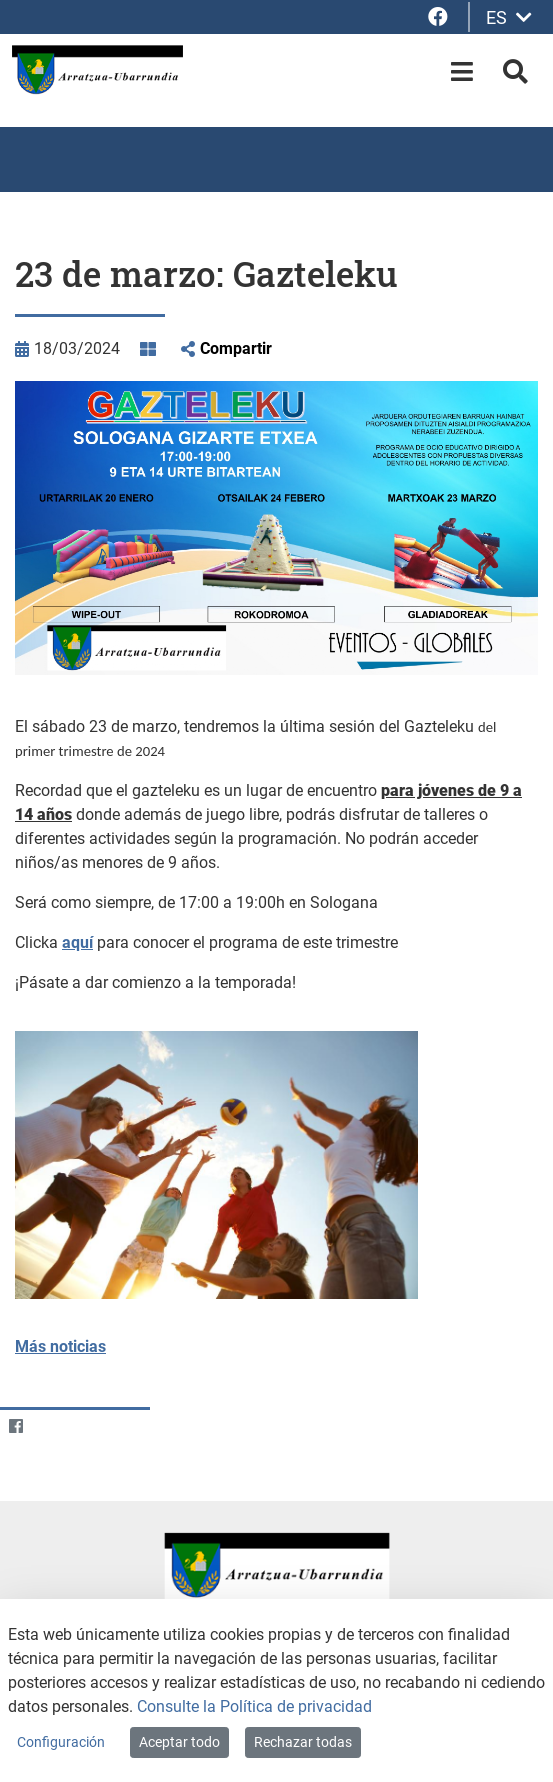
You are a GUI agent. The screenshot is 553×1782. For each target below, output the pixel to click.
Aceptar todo (179, 1742)
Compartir (236, 348)
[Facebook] (15, 1425)
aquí (77, 942)
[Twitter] (54, 1425)
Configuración (61, 1742)
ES (509, 17)
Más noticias (60, 1346)
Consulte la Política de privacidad (254, 1706)
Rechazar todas (303, 1742)
